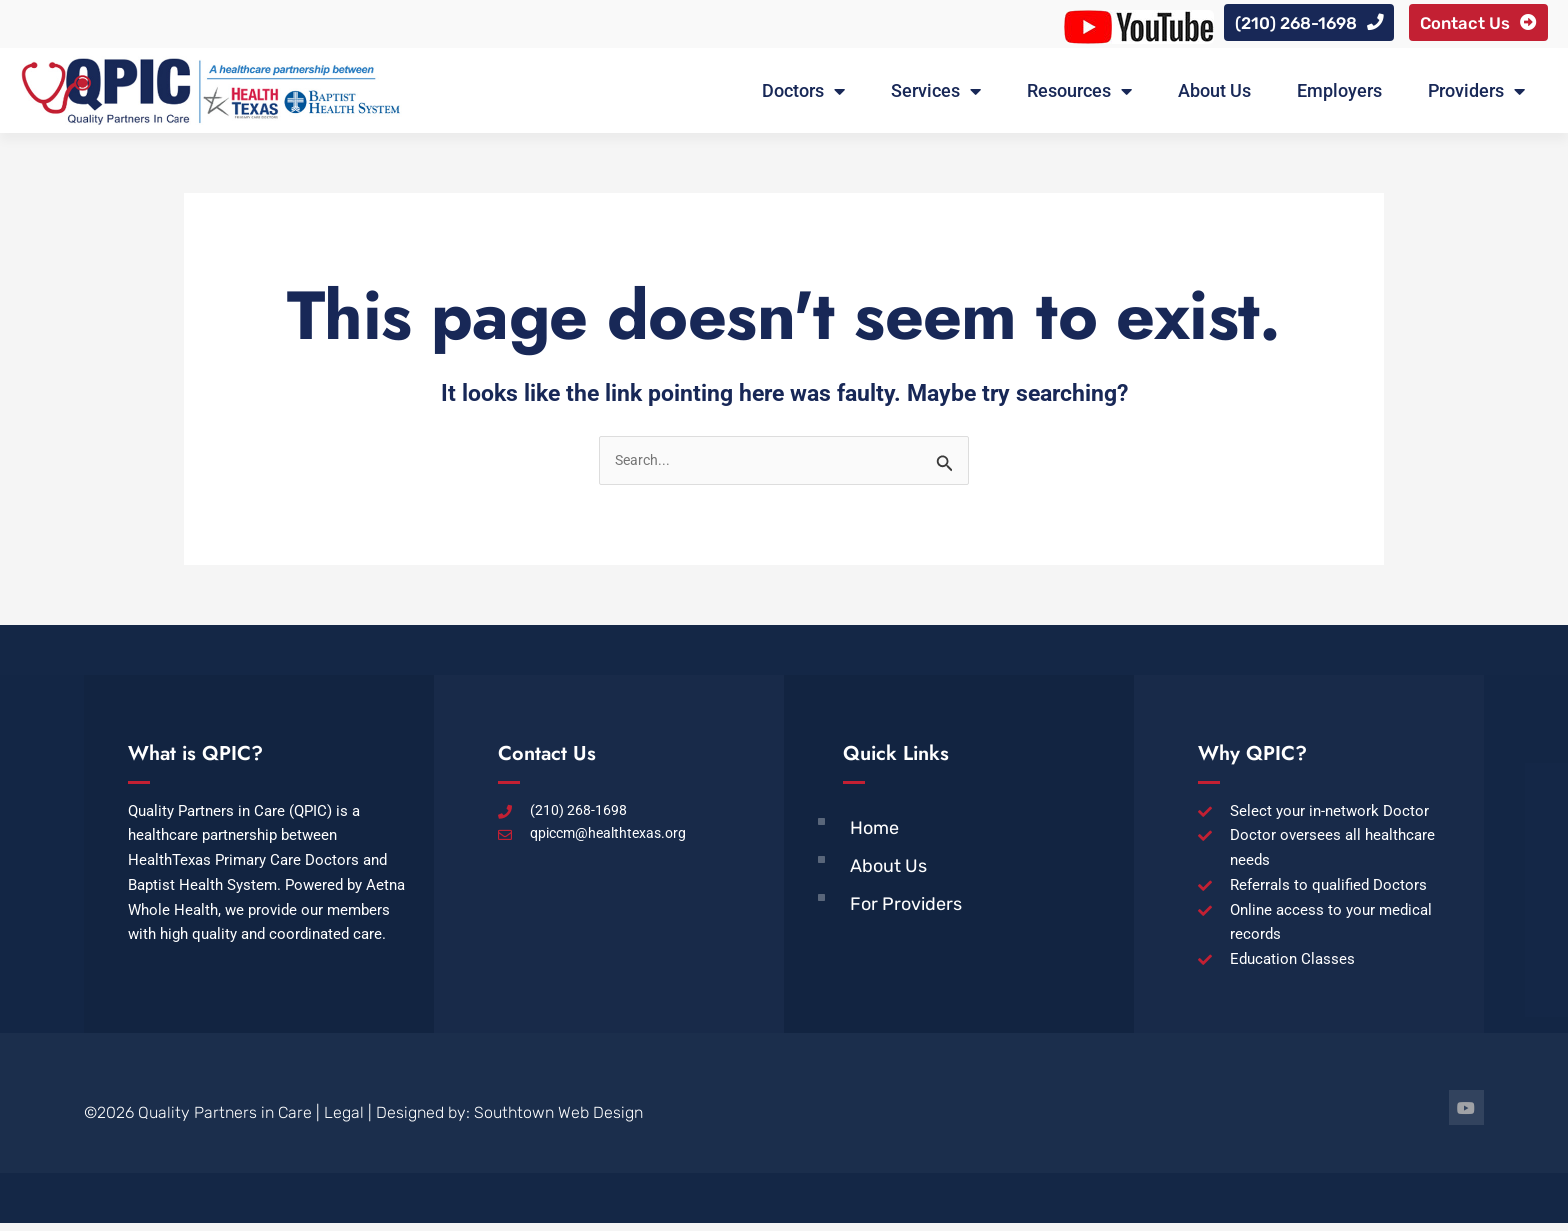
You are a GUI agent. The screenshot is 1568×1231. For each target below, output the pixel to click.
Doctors (803, 97)
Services (936, 97)
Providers (1476, 97)
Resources (1079, 97)
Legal (344, 1120)
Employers (1339, 96)
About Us (1214, 96)
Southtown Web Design (558, 1120)
